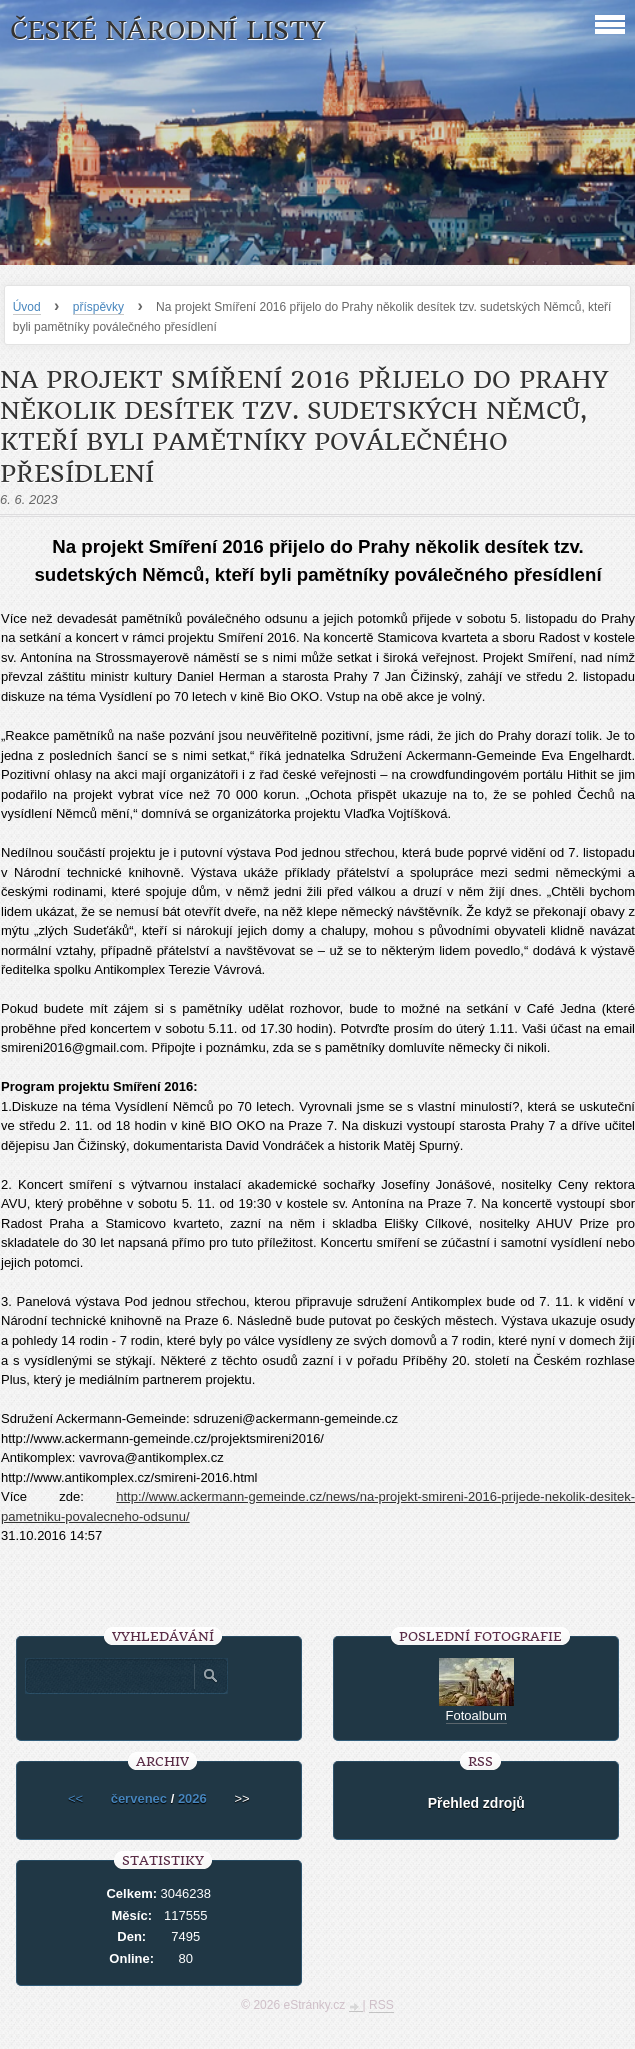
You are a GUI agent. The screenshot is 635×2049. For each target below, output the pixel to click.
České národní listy (167, 30)
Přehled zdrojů (476, 1803)
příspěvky (98, 307)
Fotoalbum (476, 1715)
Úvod (27, 307)
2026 (192, 1798)
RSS (381, 2005)
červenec (139, 1798)
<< (75, 1798)
